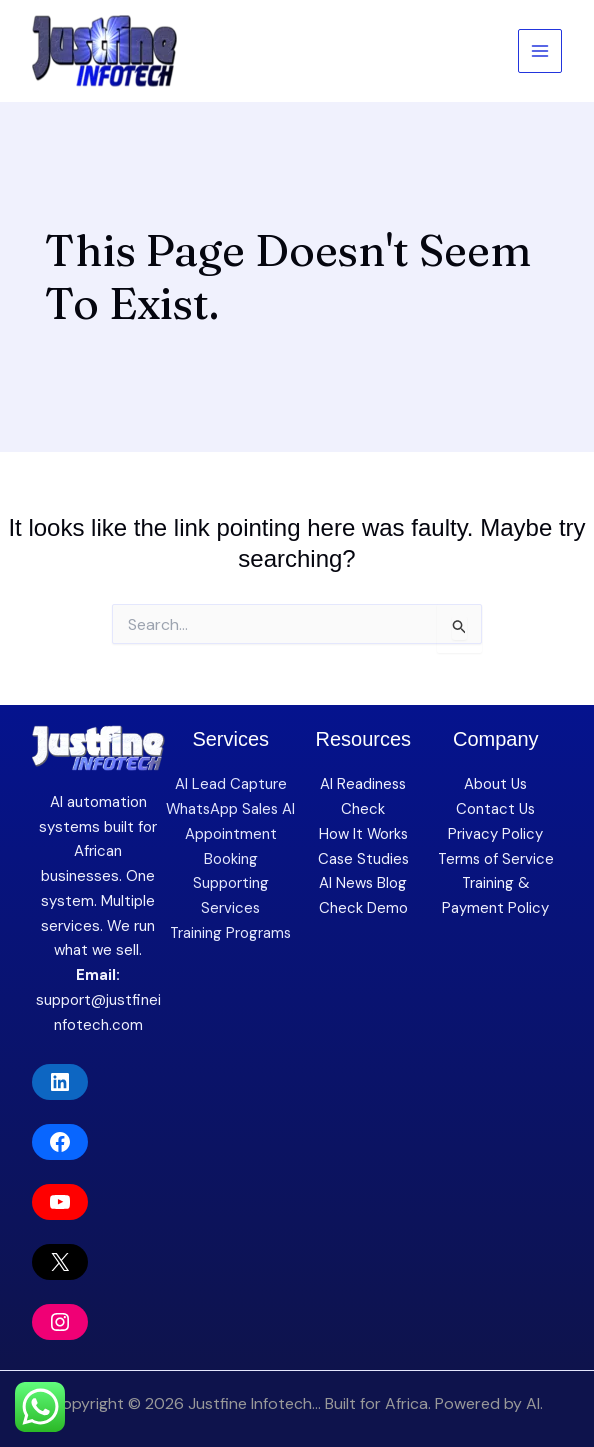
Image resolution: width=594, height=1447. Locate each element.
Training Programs (230, 933)
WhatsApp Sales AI (231, 809)
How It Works (363, 834)
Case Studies (363, 859)
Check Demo (363, 908)
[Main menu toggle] (540, 51)
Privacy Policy (495, 834)
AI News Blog (363, 883)
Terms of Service (496, 859)
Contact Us (495, 809)
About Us (495, 784)
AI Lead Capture (231, 784)
